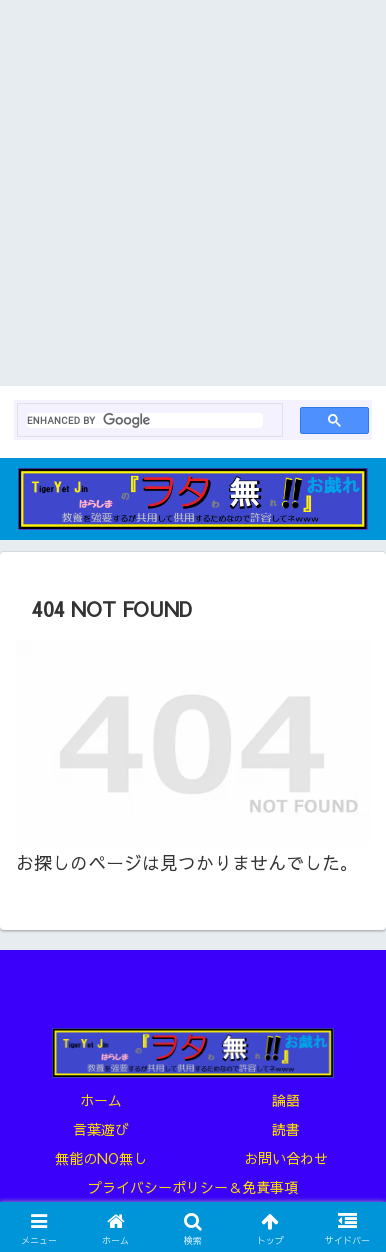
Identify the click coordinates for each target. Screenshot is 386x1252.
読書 (286, 1129)
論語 (286, 1100)
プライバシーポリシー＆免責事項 (193, 1187)
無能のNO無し (101, 1158)
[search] (145, 420)
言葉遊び (101, 1129)
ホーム (101, 1100)
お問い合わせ (286, 1158)
